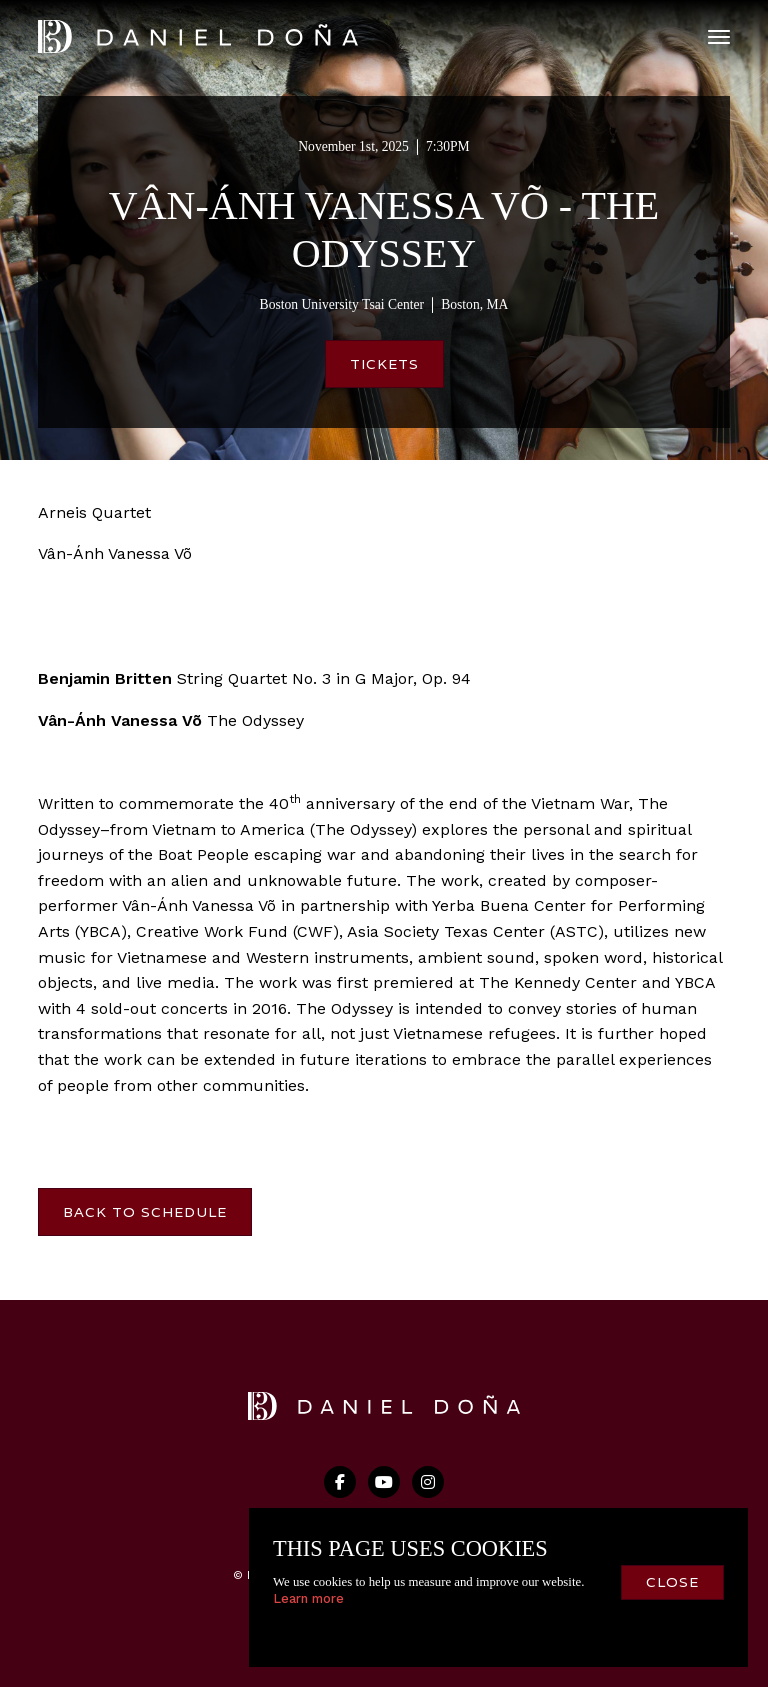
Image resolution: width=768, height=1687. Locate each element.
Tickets (384, 364)
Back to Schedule (145, 1212)
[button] (719, 37)
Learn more (308, 1598)
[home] (198, 36)
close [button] (672, 1582)
